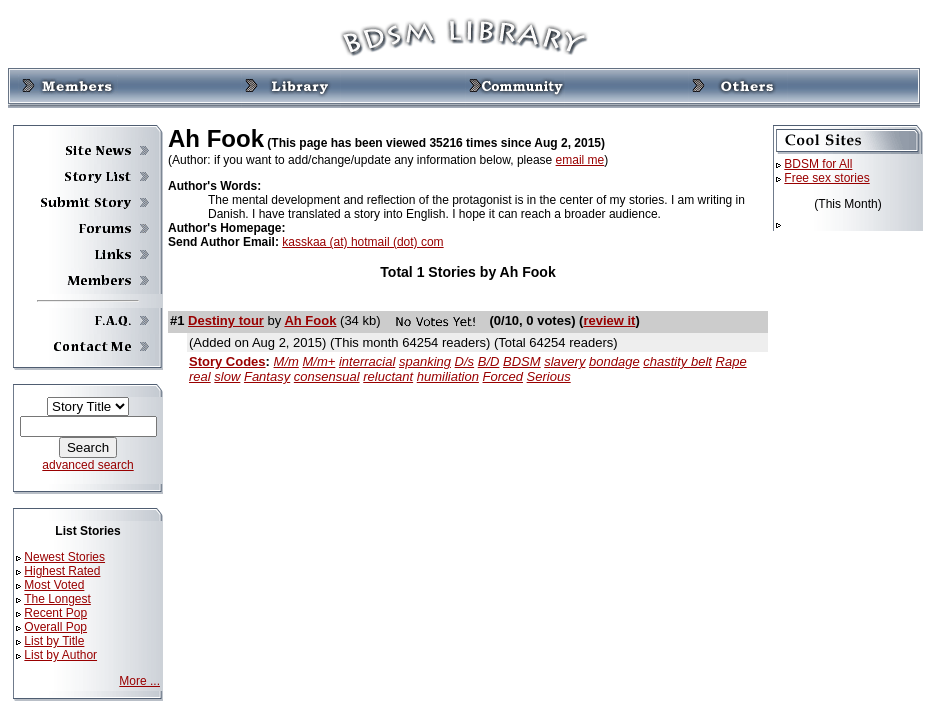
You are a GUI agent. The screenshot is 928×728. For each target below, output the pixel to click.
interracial (367, 361)
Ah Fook (310, 320)
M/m (286, 361)
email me (580, 160)
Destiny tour (226, 320)
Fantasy (267, 376)
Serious (549, 376)
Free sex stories (826, 178)
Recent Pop (55, 613)
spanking (425, 361)
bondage (614, 361)
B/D (489, 361)
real (200, 376)
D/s (465, 361)
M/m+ (318, 361)
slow (227, 376)
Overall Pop (55, 627)
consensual (327, 376)
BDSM (522, 361)
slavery (564, 361)
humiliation (448, 376)
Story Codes (227, 361)
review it (609, 320)
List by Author (60, 655)
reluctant (388, 376)
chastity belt (677, 361)
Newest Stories (64, 557)
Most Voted (54, 585)
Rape (731, 361)
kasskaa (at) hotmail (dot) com (362, 242)
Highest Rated (62, 571)
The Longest (57, 599)
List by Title (54, 641)
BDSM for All (818, 164)
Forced (503, 376)
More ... (139, 681)
